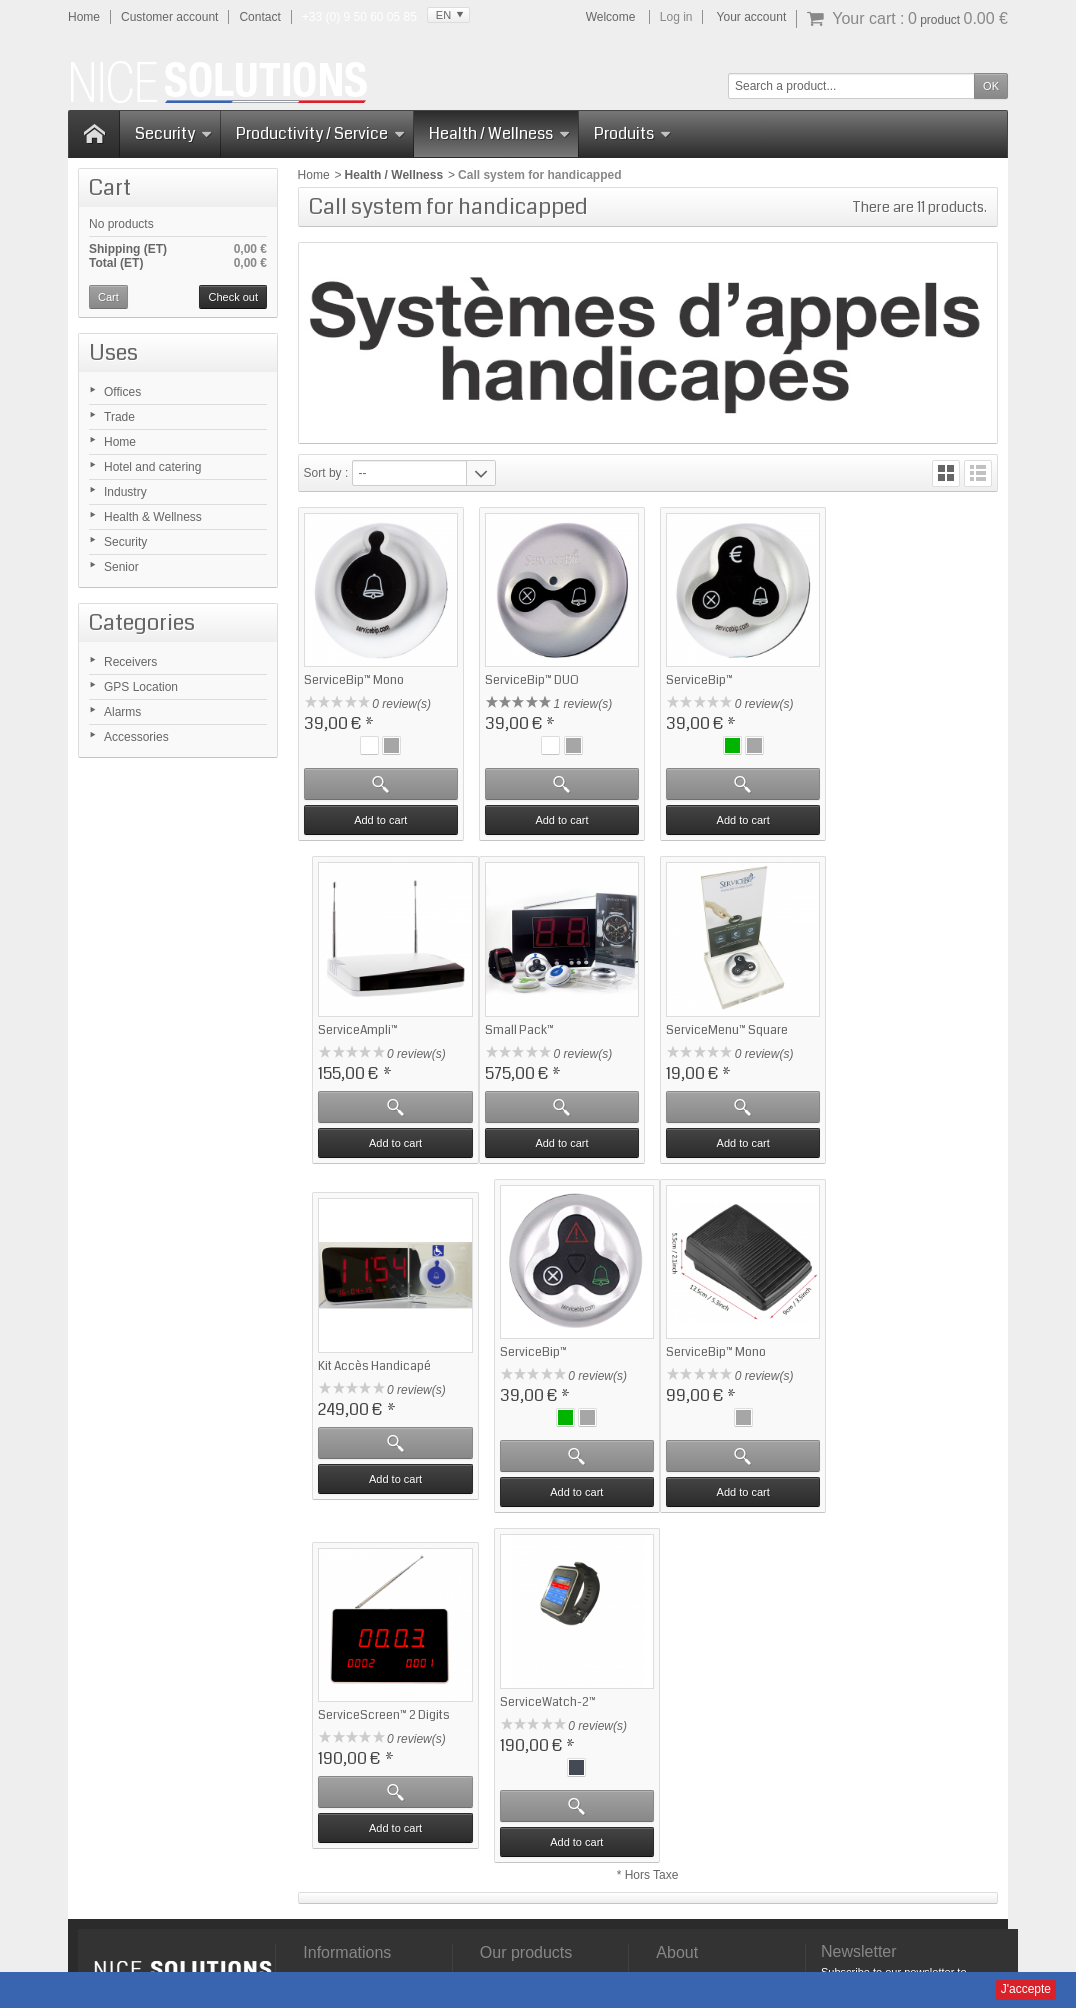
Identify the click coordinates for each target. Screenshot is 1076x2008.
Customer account (169, 17)
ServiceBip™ (694, 678)
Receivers (130, 662)
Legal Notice (686, 1909)
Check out (233, 297)
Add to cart (379, 818)
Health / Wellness (499, 133)
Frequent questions (354, 1673)
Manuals (617, 1909)
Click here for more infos (203, 1846)
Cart (110, 187)
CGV (745, 1909)
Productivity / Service (320, 133)
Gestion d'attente (525, 1709)
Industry (125, 492)
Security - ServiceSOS (539, 1691)
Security (173, 133)
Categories (142, 622)
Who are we (688, 1655)
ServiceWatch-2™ (709, 1371)
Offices (122, 392)
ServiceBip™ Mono (354, 678)
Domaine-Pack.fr (644, 1971)
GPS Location (141, 687)
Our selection (515, 1673)
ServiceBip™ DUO (529, 678)
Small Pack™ (338, 1038)
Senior (121, 567)
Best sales (507, 1655)
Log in (676, 17)
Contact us (684, 1673)
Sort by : (326, 473)
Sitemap (791, 1909)
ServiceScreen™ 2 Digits (548, 1385)
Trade (119, 417)
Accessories (136, 737)
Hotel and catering (152, 467)
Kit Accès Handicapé (717, 1038)
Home (120, 442)
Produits (632, 133)
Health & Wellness (153, 517)
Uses (113, 352)
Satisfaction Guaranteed (367, 1655)
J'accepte (1026, 1989)
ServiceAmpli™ (880, 691)
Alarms (122, 712)
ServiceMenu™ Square (543, 1038)
